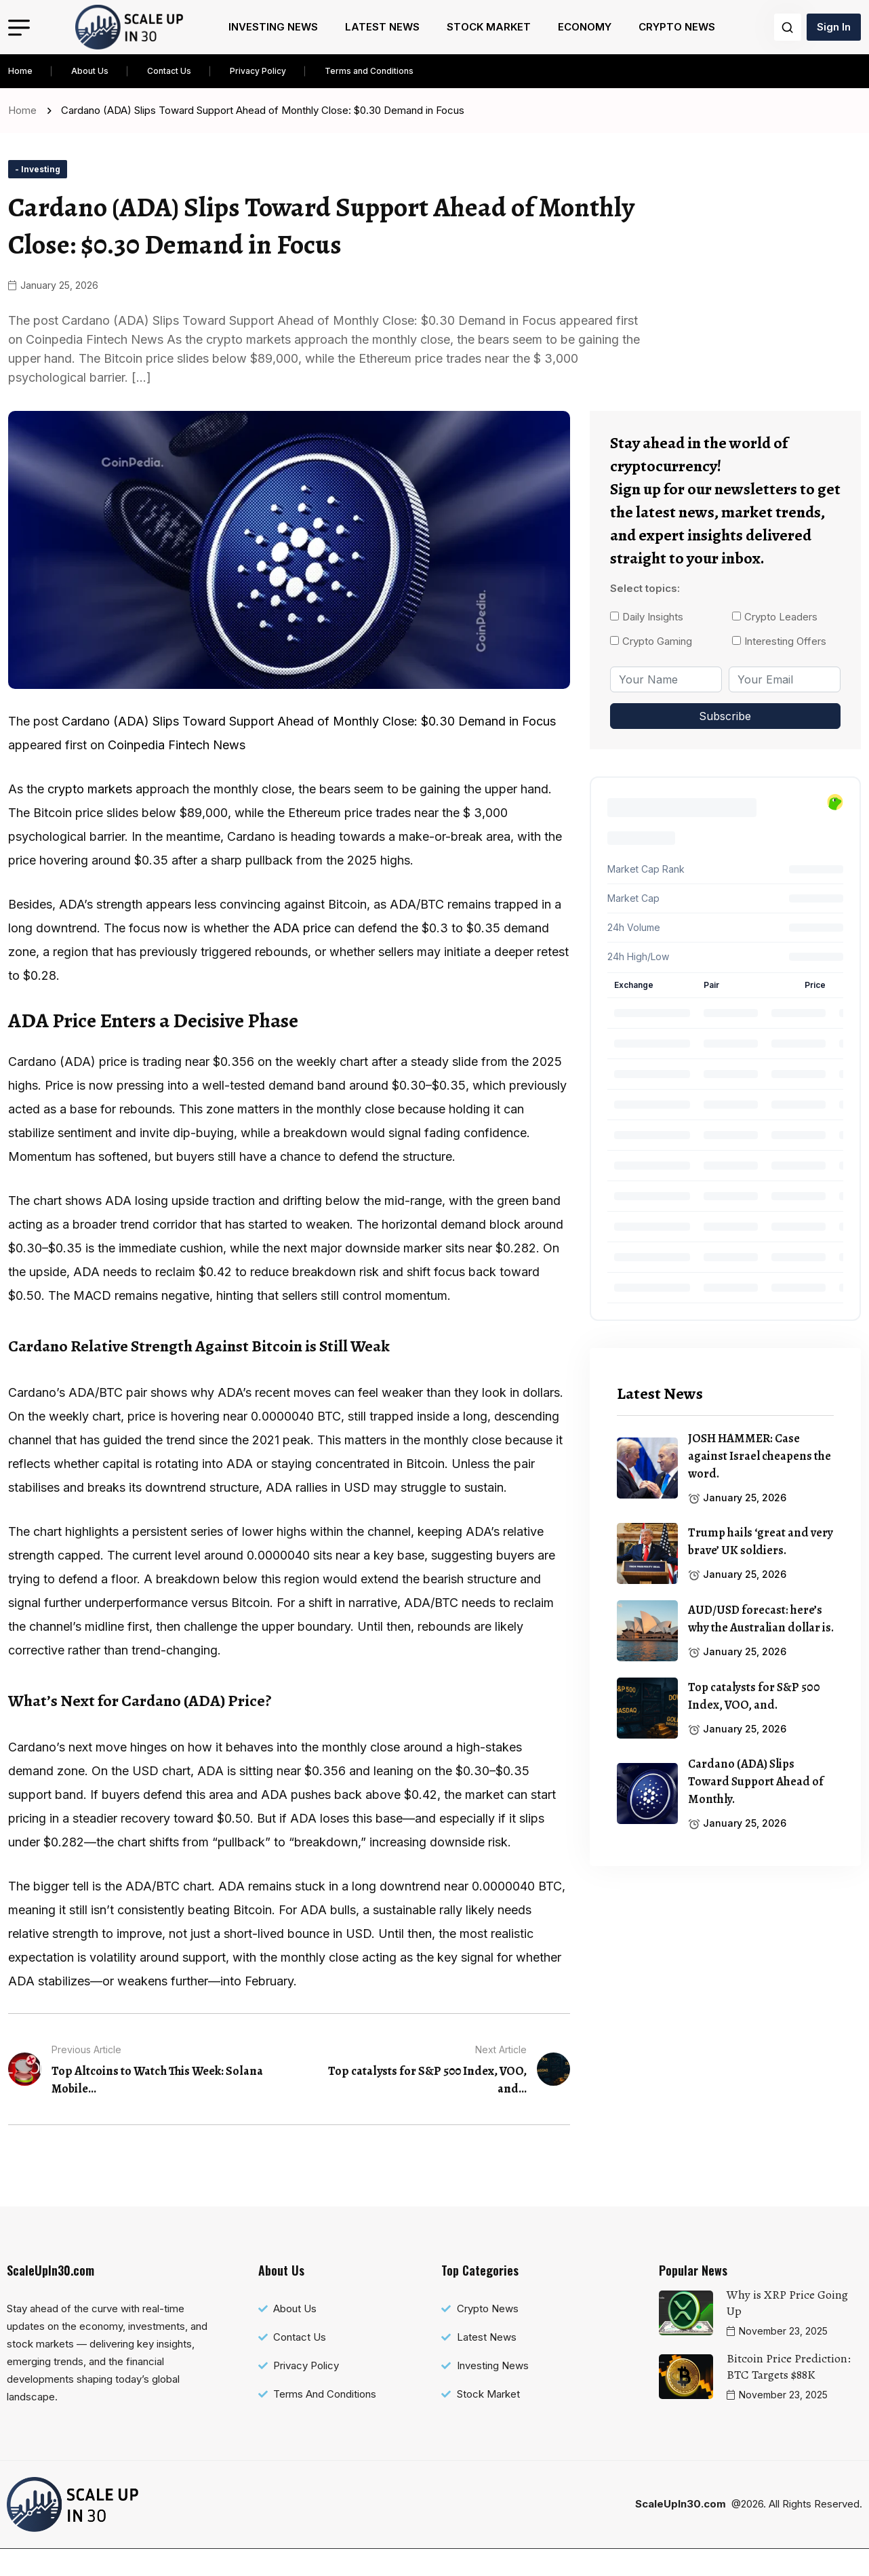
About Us (89, 71)
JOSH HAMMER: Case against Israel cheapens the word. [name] (759, 1456)
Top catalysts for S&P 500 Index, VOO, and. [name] (754, 1696)
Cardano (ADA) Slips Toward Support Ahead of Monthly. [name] (756, 1781)
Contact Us (169, 71)
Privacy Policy (258, 71)
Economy (584, 26)
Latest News (382, 26)
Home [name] (25, 110)
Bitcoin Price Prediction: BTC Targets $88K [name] (789, 2393)
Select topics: (645, 588)
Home (20, 71)
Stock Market (489, 26)
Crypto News (677, 26)
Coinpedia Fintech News (176, 772)
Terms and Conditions (369, 71)
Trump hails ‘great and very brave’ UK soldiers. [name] (760, 1541)
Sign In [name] (834, 26)
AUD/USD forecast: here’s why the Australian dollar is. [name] (761, 1619)
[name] (129, 27)
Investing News (273, 26)
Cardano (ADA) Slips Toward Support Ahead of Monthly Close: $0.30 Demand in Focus (309, 748)
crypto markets (89, 816)
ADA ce (302, 955)
